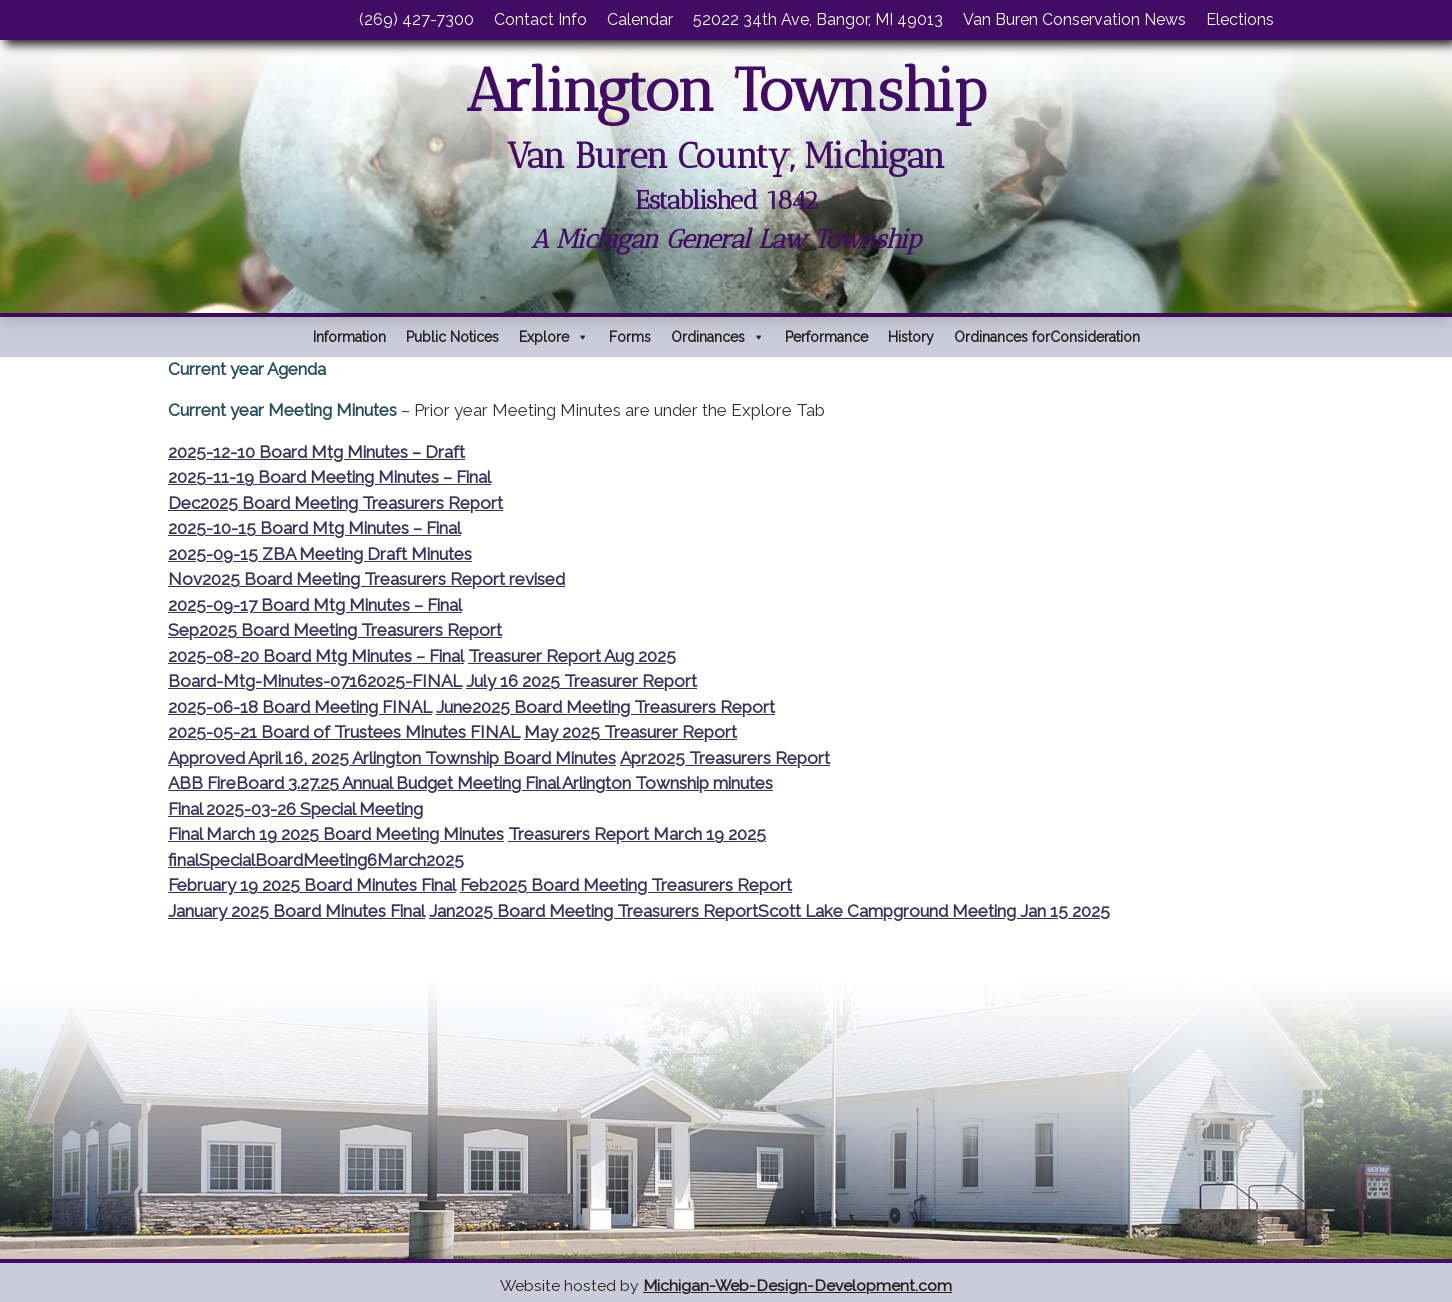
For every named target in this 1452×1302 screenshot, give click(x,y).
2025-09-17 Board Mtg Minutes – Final (315, 605)
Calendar (640, 19)
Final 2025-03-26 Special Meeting (295, 809)
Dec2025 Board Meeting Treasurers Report (335, 503)
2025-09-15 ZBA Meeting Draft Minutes (320, 554)
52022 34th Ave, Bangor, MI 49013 (818, 19)
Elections (1240, 19)
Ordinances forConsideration (1047, 337)
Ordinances (718, 337)
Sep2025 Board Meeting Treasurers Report (335, 630)
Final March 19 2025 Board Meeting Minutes (336, 834)
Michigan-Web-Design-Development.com (797, 1285)
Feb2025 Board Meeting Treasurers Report (626, 885)
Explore (554, 337)
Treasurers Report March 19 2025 (637, 834)
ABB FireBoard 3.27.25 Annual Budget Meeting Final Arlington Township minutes (470, 783)
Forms (630, 337)
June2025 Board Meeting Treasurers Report (605, 707)
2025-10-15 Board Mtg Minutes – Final (314, 528)
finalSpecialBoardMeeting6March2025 (316, 860)
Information (349, 337)
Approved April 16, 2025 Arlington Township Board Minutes (392, 758)
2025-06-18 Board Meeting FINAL (300, 707)
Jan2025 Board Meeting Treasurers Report (593, 911)
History (911, 337)
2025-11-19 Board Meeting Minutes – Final (329, 477)
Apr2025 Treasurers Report (725, 758)
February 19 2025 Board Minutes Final (312, 885)
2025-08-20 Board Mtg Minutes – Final (316, 656)
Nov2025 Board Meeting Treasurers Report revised (366, 579)
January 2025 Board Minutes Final (296, 911)
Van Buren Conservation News (1074, 19)
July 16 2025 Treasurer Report (581, 681)
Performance (826, 337)
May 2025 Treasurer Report (630, 732)
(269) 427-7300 (416, 19)
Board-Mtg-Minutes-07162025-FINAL (315, 681)
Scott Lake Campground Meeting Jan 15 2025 (934, 911)
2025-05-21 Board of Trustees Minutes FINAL (344, 732)
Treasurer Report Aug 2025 (572, 656)
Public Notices (452, 337)
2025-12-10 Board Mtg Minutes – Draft (316, 452)
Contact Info (540, 19)
